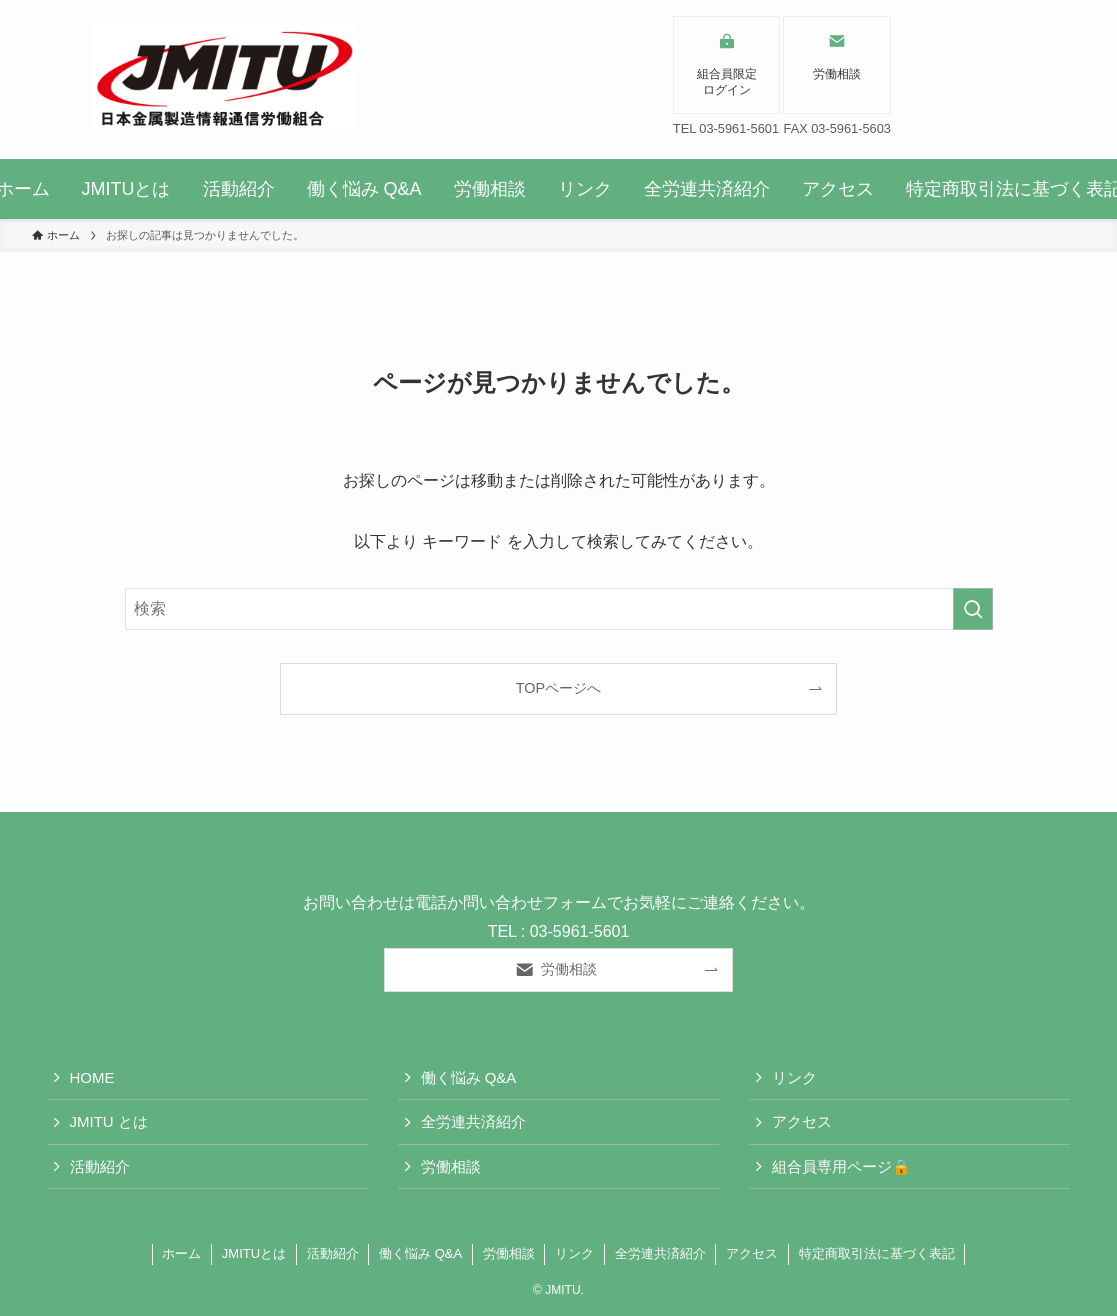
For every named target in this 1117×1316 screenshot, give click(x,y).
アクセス (802, 1121)
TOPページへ (558, 688)
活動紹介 (100, 1166)
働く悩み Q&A (469, 1077)
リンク (794, 1077)
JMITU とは (109, 1121)
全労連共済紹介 (473, 1121)
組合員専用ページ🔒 (841, 1166)
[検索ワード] (559, 609)
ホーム (181, 1253)
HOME (92, 1077)
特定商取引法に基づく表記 (877, 1253)
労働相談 (451, 1166)
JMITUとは (254, 1253)
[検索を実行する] (973, 609)
